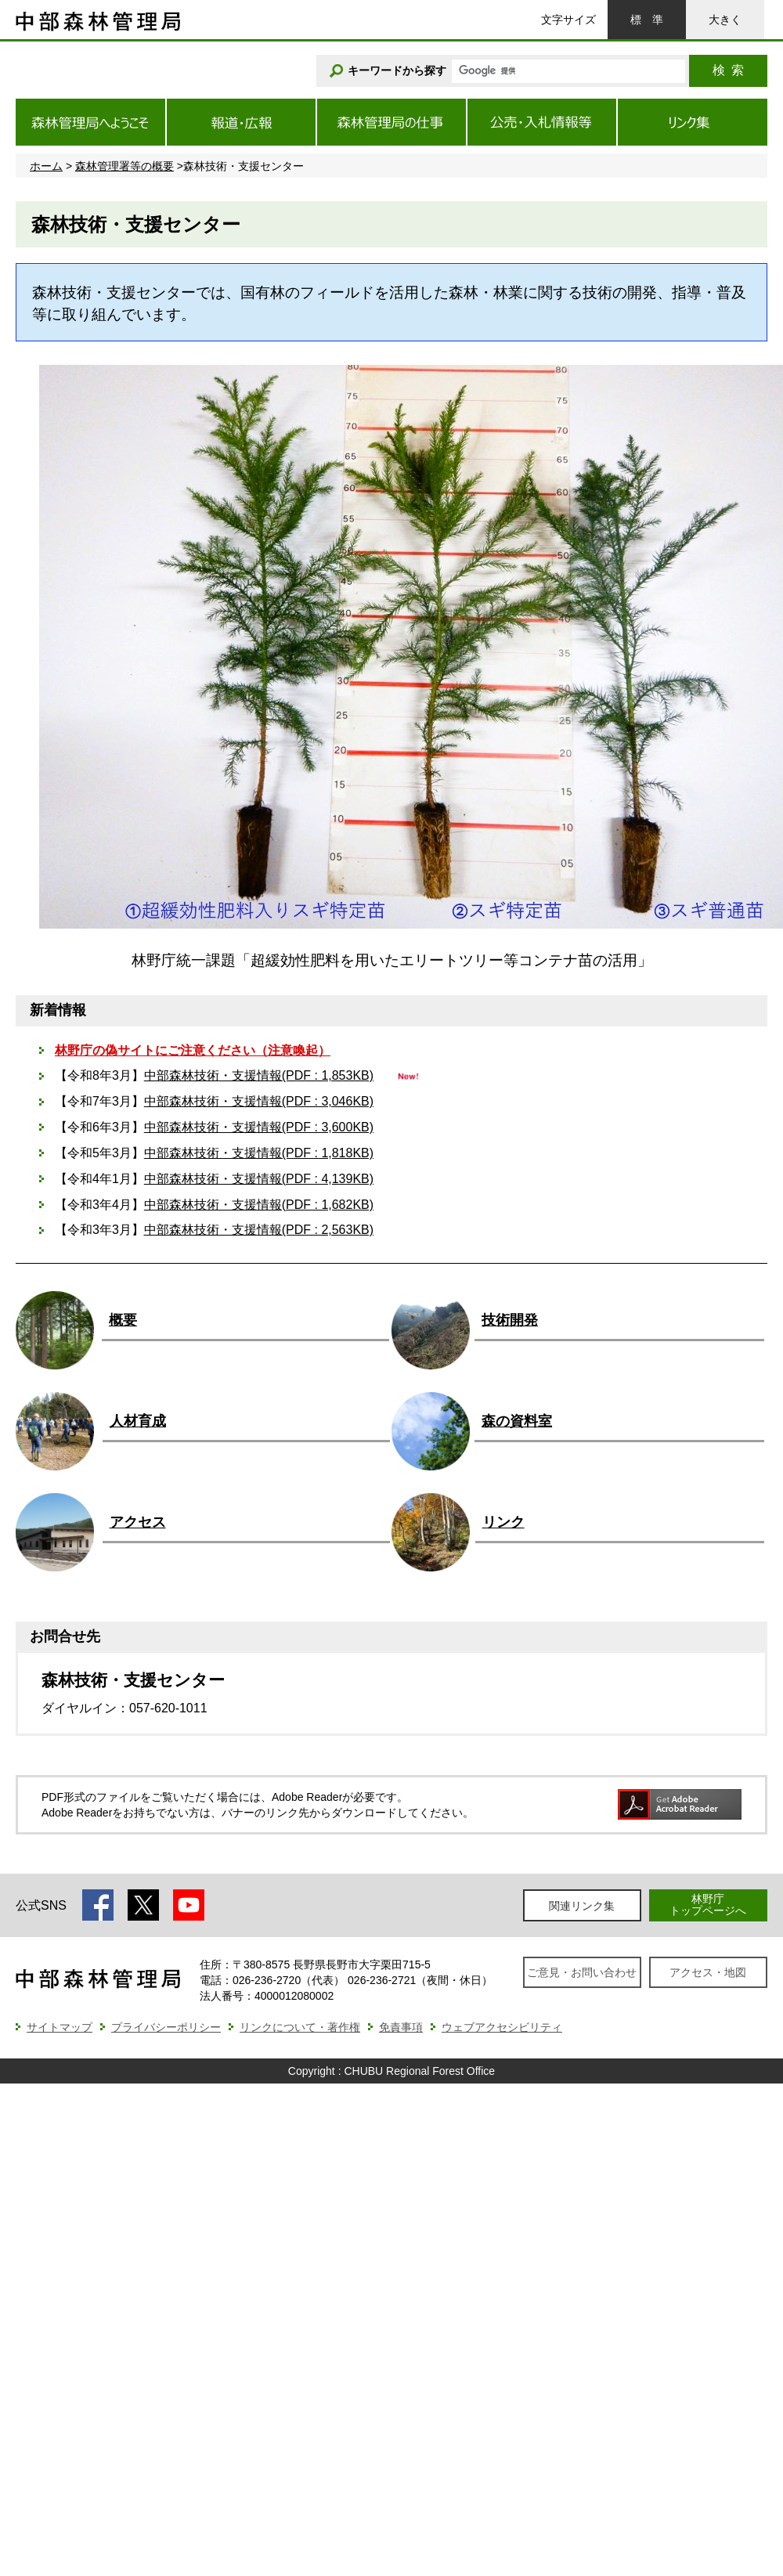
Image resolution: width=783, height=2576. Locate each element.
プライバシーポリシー (166, 2027)
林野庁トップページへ (707, 1904)
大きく (725, 19)
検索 (728, 70)
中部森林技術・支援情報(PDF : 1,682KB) (258, 1204)
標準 (646, 19)
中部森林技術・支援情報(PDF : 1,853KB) (258, 1075)
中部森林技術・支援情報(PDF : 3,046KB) (258, 1101)
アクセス (138, 1522)
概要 (123, 1320)
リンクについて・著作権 (300, 2027)
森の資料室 (517, 1421)
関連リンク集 (582, 1906)
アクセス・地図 (707, 1972)
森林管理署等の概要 (124, 166)
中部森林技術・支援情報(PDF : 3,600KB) (258, 1127)
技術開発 (510, 1320)
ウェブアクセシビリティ (502, 2027)
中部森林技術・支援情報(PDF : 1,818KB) (258, 1153)
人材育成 (138, 1421)
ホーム (46, 166)
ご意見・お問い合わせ (582, 1972)
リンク (503, 1522)
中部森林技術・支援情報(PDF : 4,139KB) (258, 1178)
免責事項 (401, 2027)
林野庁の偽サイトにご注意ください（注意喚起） (192, 1050)
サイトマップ (59, 2027)
